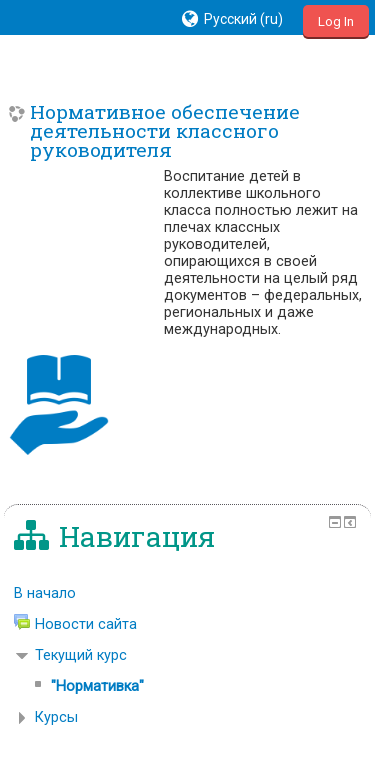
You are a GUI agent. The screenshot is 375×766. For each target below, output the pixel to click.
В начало (45, 593)
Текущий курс (81, 655)
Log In (336, 21)
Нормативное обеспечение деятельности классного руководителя (165, 131)
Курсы (56, 717)
